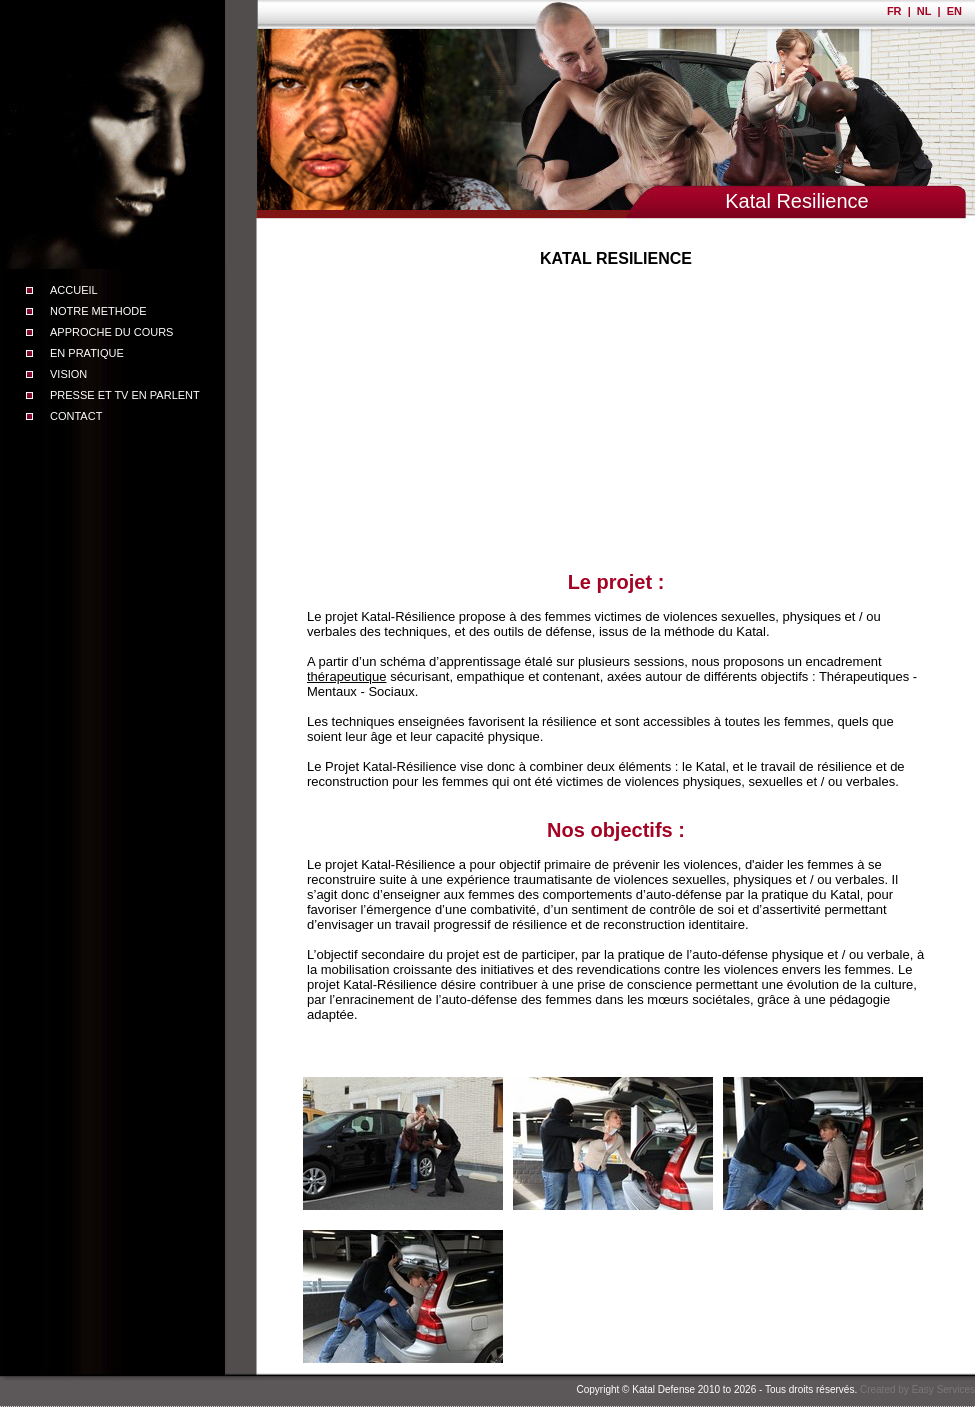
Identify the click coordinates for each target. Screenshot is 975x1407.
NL (924, 11)
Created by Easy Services (917, 1389)
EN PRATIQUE (87, 353)
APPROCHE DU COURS (111, 332)
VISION (68, 374)
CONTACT (76, 416)
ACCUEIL (74, 290)
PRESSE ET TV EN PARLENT (125, 395)
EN (954, 11)
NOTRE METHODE (98, 311)
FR (894, 11)
